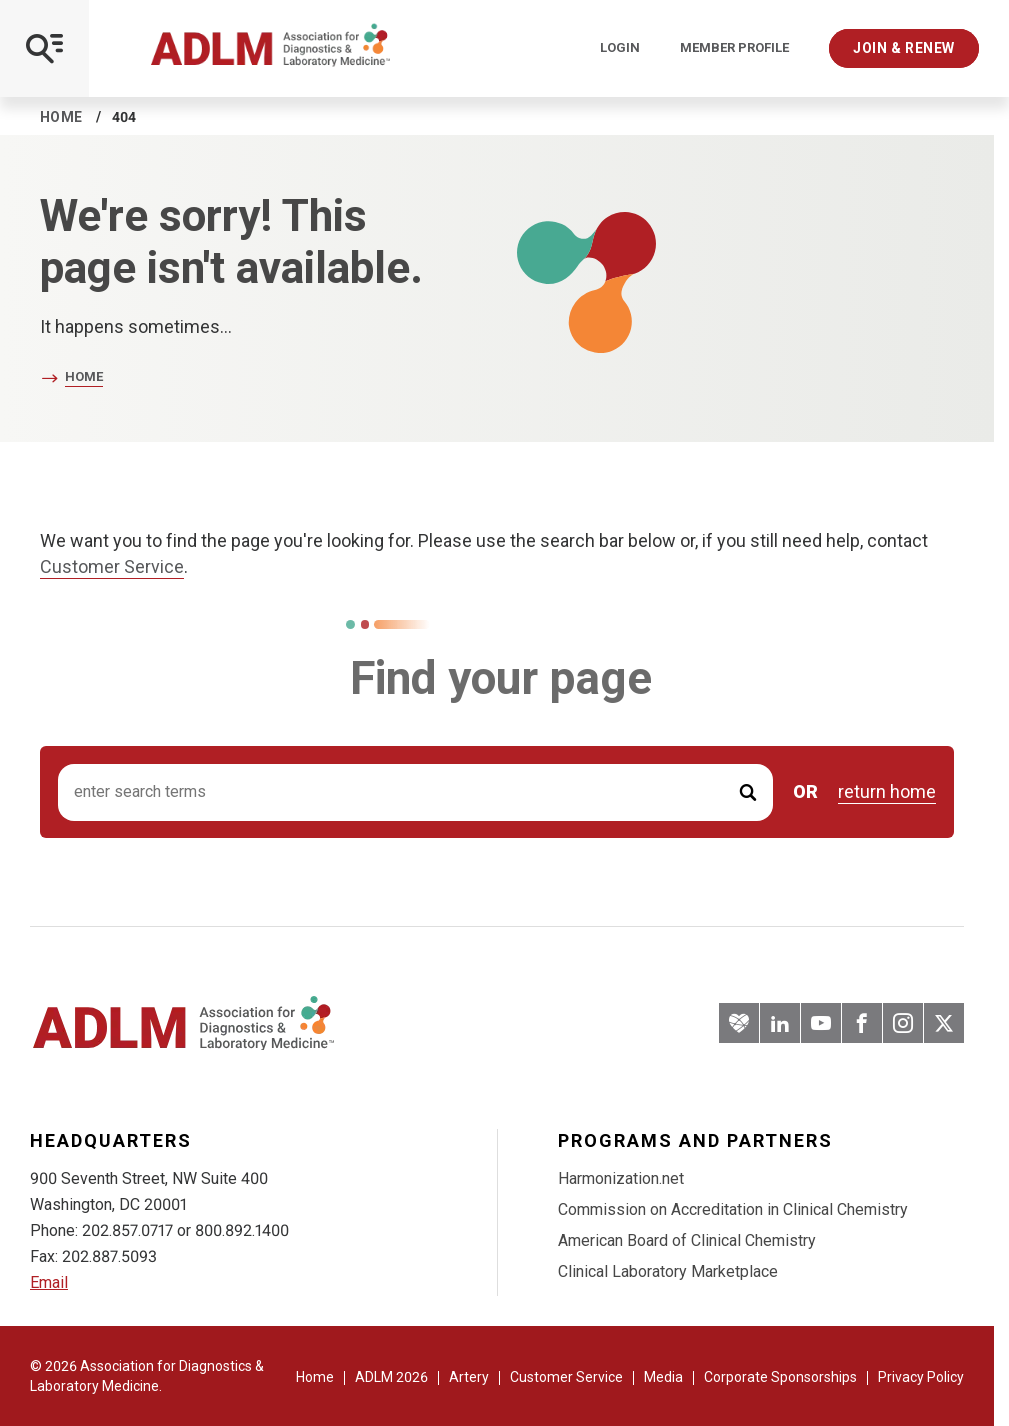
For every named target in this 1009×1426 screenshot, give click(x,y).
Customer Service (112, 566)
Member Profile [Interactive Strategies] (734, 48)
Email (49, 1282)
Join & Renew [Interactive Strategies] (904, 48)
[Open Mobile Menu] (44, 48)
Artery (469, 1377)
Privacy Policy (921, 1377)
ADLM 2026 (391, 1377)
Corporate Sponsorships (780, 1377)
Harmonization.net (621, 1178)
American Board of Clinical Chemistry (687, 1240)
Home (61, 117)
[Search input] (415, 792)
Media (663, 1377)
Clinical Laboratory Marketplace (668, 1271)
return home (887, 792)
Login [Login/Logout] (620, 48)
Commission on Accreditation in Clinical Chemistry (733, 1209)
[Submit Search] (748, 792)
